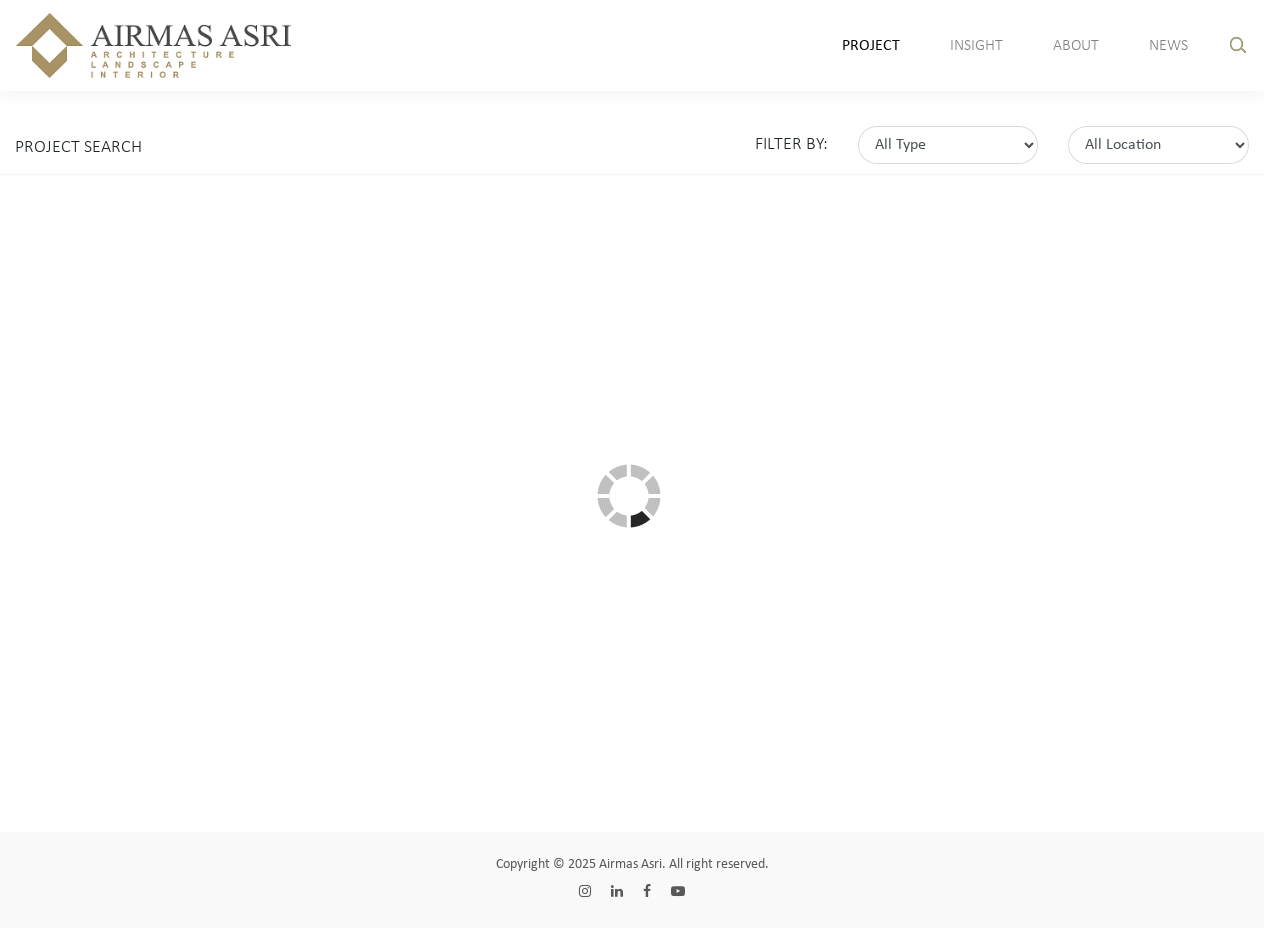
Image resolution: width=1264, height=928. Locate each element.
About (1076, 46)
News (1168, 46)
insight (976, 46)
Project (871, 46)
